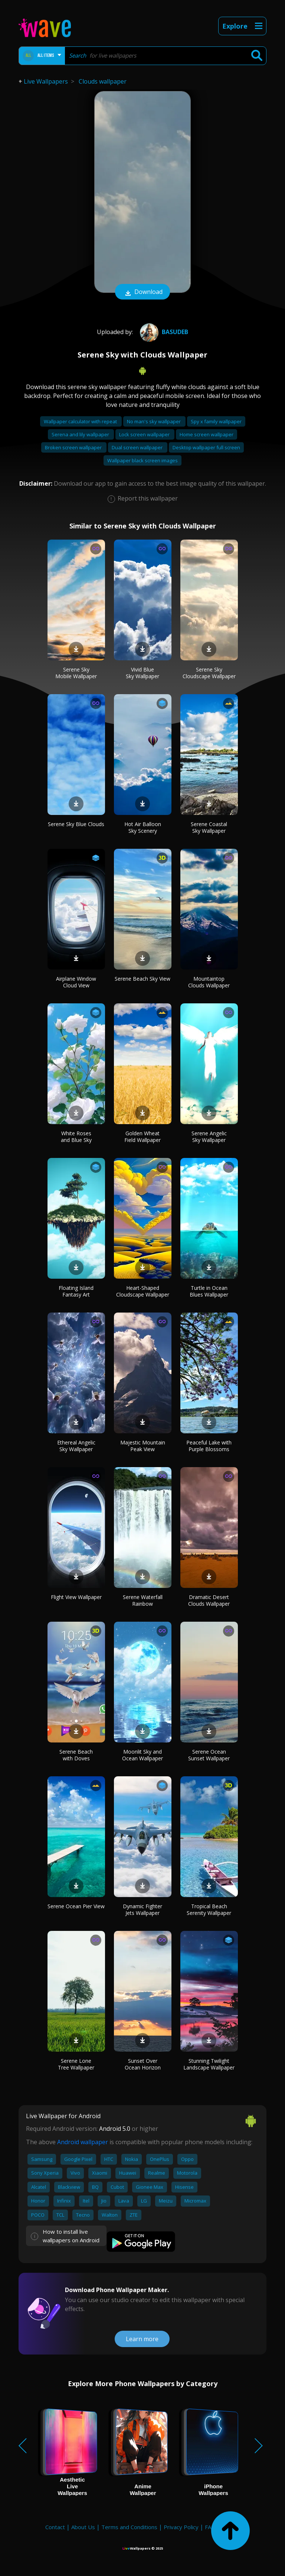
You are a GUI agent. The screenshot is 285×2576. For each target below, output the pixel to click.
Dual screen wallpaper (138, 447)
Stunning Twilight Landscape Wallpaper (209, 2064)
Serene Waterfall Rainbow (143, 1600)
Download (142, 292)
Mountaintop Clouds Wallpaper (209, 982)
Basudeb (163, 332)
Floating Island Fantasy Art (76, 1291)
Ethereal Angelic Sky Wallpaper (76, 1446)
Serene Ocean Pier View (76, 1906)
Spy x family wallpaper (216, 421)
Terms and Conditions (129, 2527)
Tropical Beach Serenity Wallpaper (209, 1909)
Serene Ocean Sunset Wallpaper (209, 1755)
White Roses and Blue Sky (76, 1136)
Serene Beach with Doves (76, 1755)
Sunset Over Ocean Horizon (143, 2064)
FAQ (210, 2527)
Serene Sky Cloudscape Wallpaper (209, 673)
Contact (55, 2527)
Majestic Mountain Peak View (142, 1446)
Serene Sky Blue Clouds (76, 824)
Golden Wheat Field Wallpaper (142, 1136)
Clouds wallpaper (103, 81)
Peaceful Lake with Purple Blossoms (209, 1446)
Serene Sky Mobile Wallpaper (76, 673)
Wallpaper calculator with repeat (81, 421)
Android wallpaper (82, 2142)
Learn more (142, 2339)
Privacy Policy (181, 2527)
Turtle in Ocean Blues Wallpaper (209, 1291)
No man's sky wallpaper (154, 421)
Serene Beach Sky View (142, 978)
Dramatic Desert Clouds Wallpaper (209, 1600)
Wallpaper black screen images (142, 460)
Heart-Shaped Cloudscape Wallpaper (142, 1291)
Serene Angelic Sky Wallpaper (209, 1136)
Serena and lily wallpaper (81, 434)
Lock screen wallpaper (145, 434)
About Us (83, 2527)
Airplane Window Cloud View (76, 982)
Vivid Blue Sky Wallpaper (142, 673)
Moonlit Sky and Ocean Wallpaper (142, 1755)
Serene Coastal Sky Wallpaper (209, 827)
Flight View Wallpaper (76, 1597)
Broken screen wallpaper (74, 447)
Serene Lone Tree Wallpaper (76, 2064)
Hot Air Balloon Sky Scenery (142, 827)
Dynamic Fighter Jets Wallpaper (142, 1909)
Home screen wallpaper (206, 434)
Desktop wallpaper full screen (206, 447)
